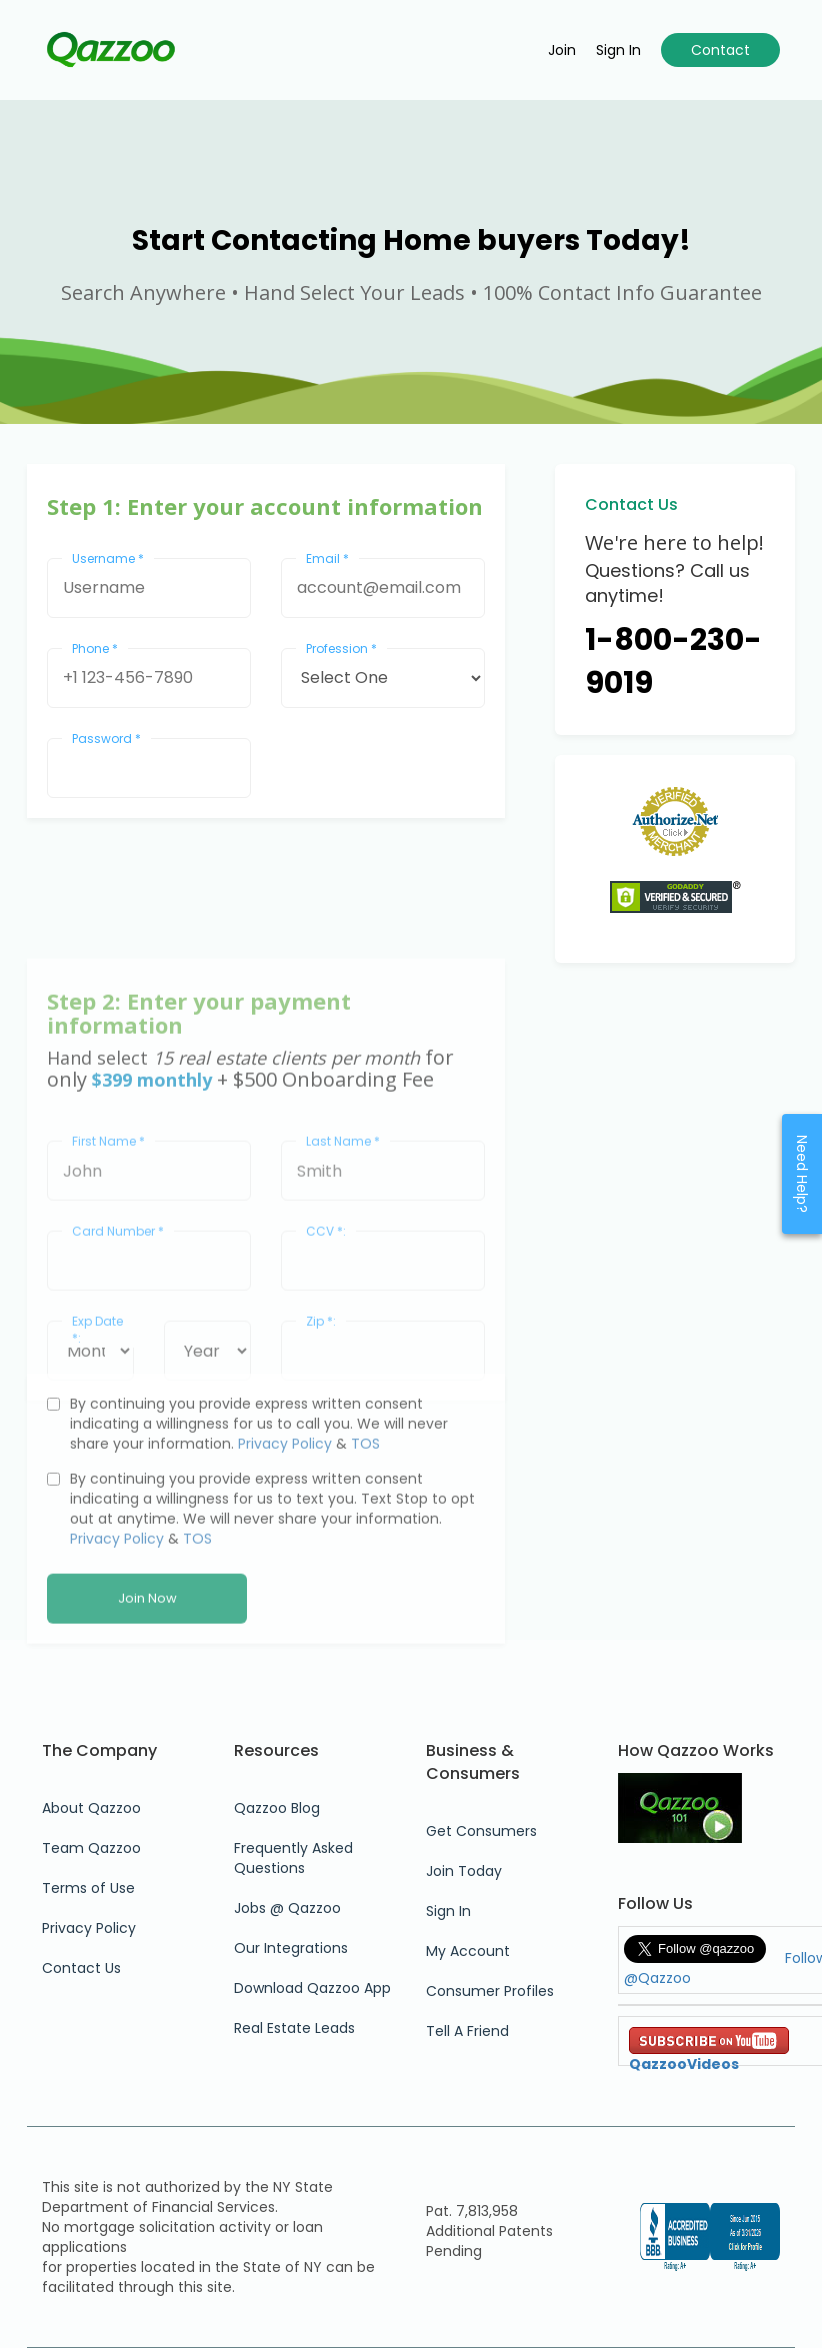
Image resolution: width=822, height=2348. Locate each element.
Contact (720, 50)
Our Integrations (291, 1948)
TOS (365, 1540)
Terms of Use (88, 1888)
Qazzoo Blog (277, 1808)
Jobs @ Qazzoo (287, 1908)
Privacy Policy (285, 1540)
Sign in (618, 50)
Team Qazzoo (91, 1848)
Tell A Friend (467, 2031)
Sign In (448, 1911)
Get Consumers (481, 1831)
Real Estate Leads (294, 2028)
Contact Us (81, 1968)
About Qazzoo (91, 1808)
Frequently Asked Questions (293, 1858)
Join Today (464, 1871)
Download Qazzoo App (312, 1988)
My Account (468, 1951)
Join (562, 50)
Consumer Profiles (490, 1991)
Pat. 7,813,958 (472, 2211)
